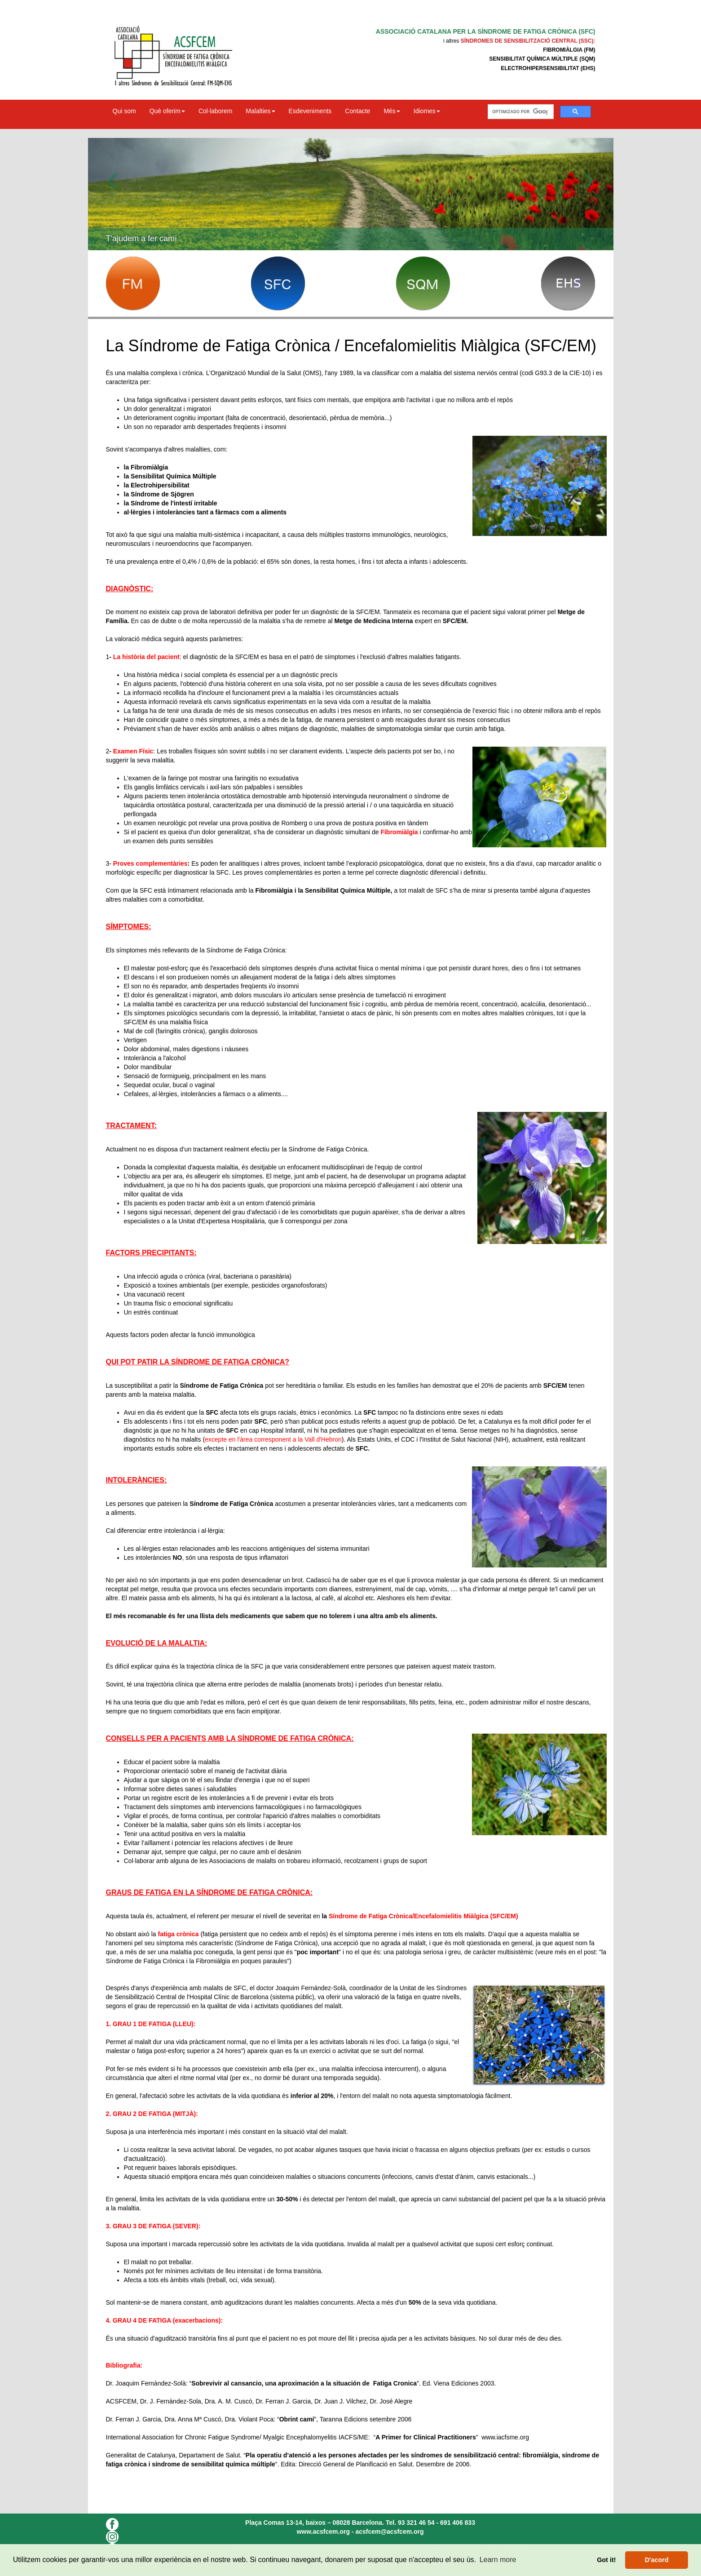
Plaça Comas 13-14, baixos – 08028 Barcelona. (314, 2522)
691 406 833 (457, 2522)
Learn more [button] (498, 2559)
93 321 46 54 (416, 2522)
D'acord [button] (657, 2559)
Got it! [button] (606, 2559)
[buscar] (519, 112)
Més (392, 111)
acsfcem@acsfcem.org (389, 2531)
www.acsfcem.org (323, 2531)
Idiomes (427, 111)
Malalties (260, 111)
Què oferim (167, 111)
